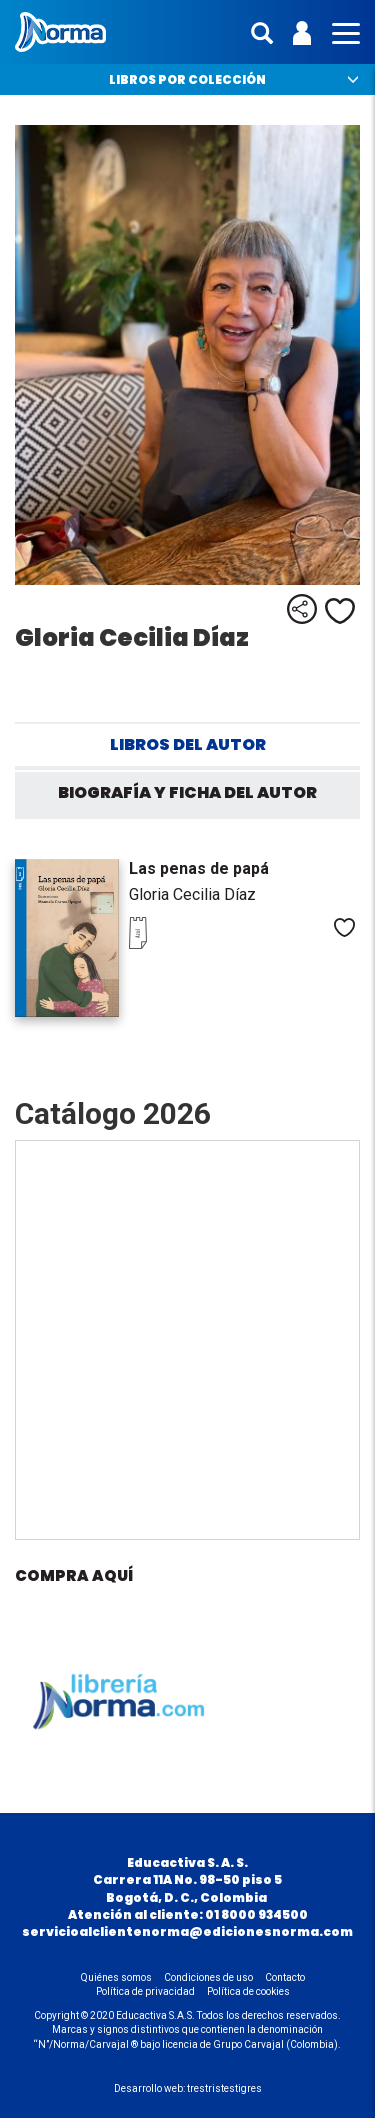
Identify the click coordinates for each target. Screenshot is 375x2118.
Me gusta (340, 611)
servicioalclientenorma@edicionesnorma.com (187, 1931)
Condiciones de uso (208, 1977)
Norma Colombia (60, 32)
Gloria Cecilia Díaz (192, 894)
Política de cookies (248, 1991)
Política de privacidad (145, 1991)
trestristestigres (224, 2088)
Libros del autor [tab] (188, 744)
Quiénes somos (116, 1977)
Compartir (302, 609)
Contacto (285, 1977)
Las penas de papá (199, 868)
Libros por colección (187, 79)
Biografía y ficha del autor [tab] (187, 792)
